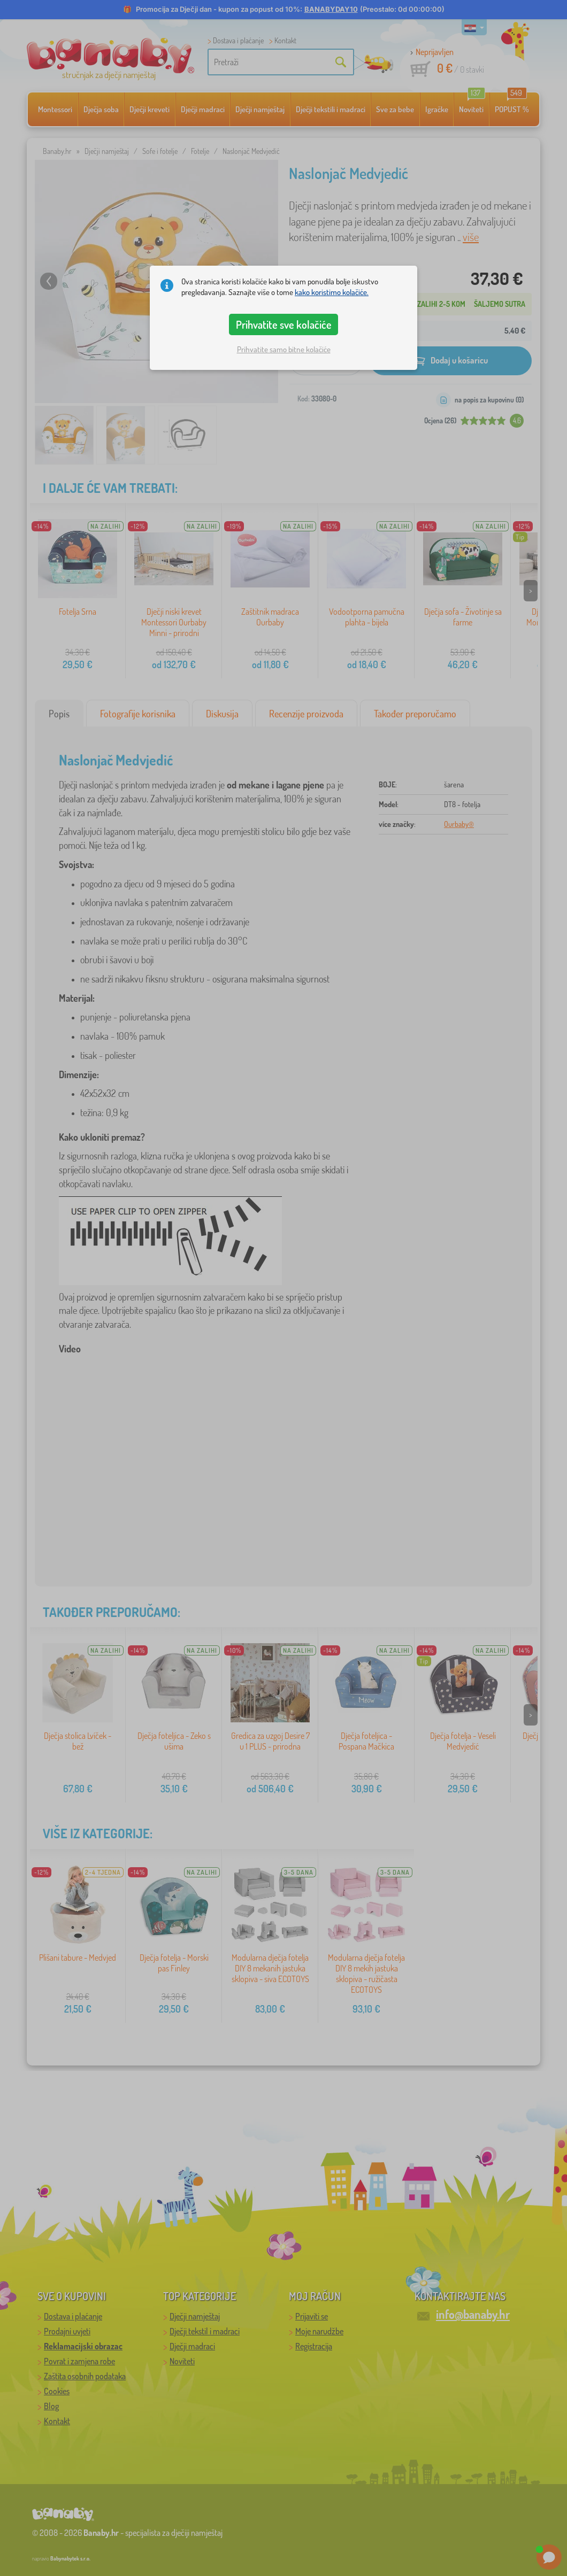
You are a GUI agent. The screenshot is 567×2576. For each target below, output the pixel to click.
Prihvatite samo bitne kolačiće (284, 349)
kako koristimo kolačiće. (332, 292)
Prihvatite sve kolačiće (284, 324)
